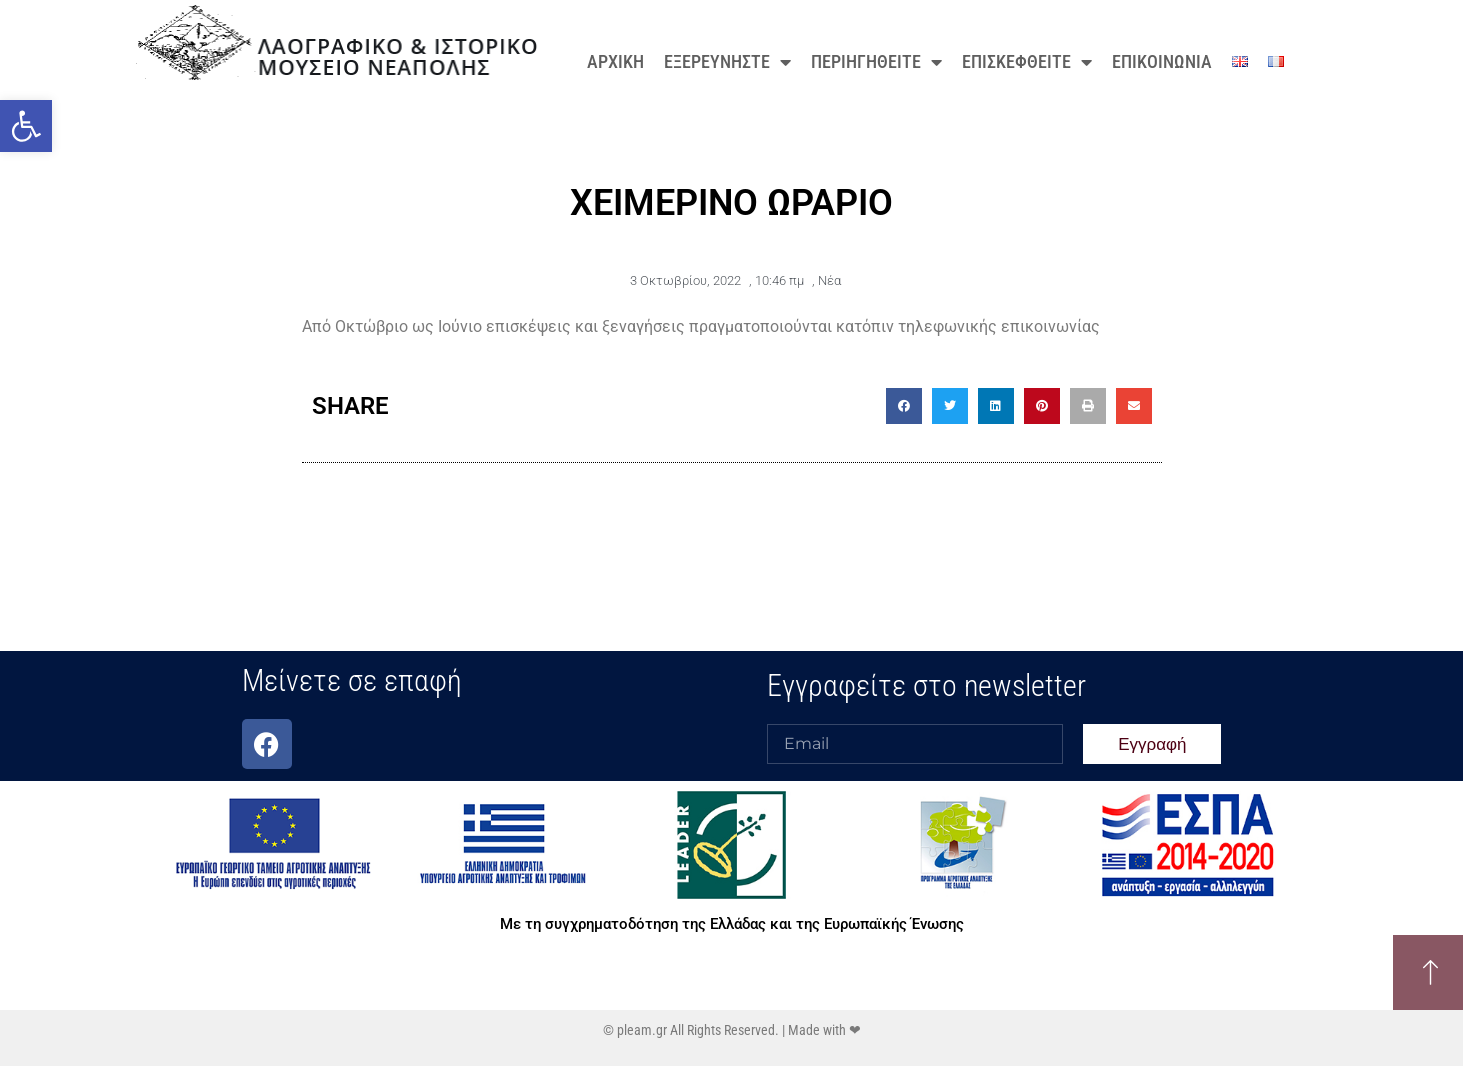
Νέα (829, 280)
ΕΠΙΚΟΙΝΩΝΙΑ (1162, 61)
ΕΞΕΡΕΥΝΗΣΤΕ (727, 62)
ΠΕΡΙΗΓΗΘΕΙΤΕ (876, 62)
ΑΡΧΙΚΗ (615, 61)
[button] (26, 126)
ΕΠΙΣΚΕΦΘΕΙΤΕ (1027, 62)
